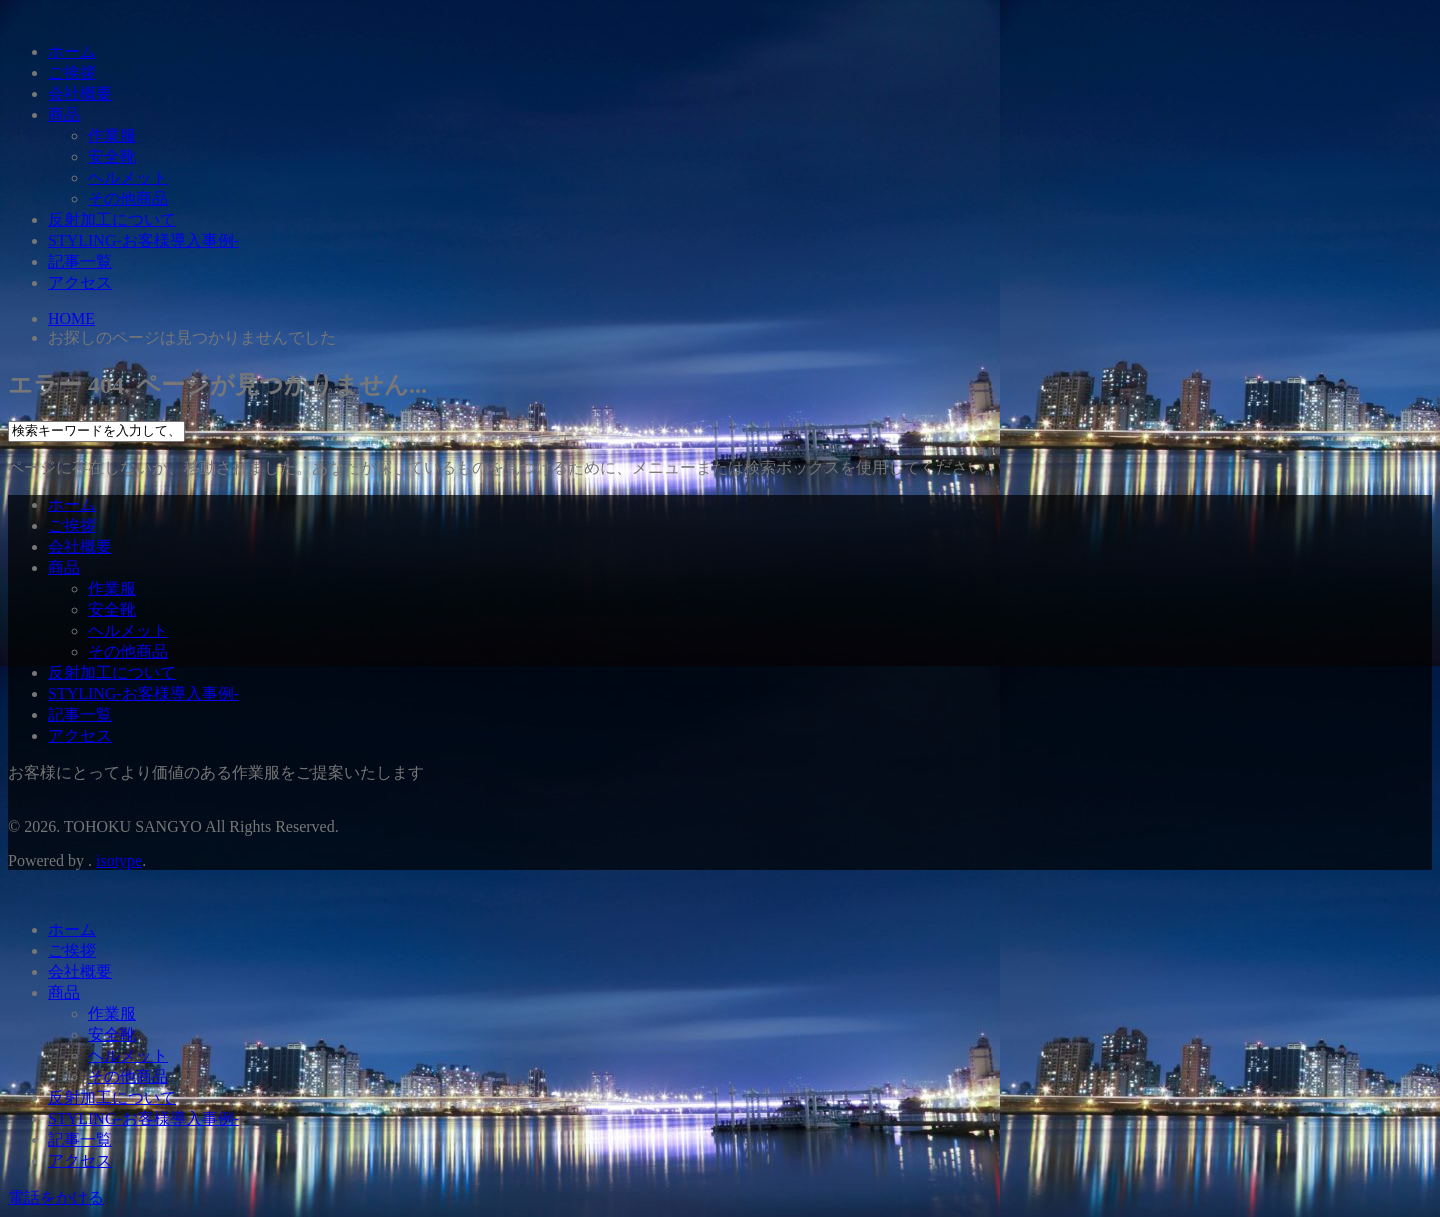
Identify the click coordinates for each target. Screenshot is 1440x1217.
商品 (64, 114)
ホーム (72, 51)
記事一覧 (80, 261)
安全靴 (112, 156)
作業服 (112, 135)
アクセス (80, 282)
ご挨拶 (72, 72)
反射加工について (112, 219)
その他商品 (128, 198)
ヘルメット (128, 177)
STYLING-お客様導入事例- (143, 240)
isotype (119, 860)
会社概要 (80, 93)
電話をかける (56, 1197)
